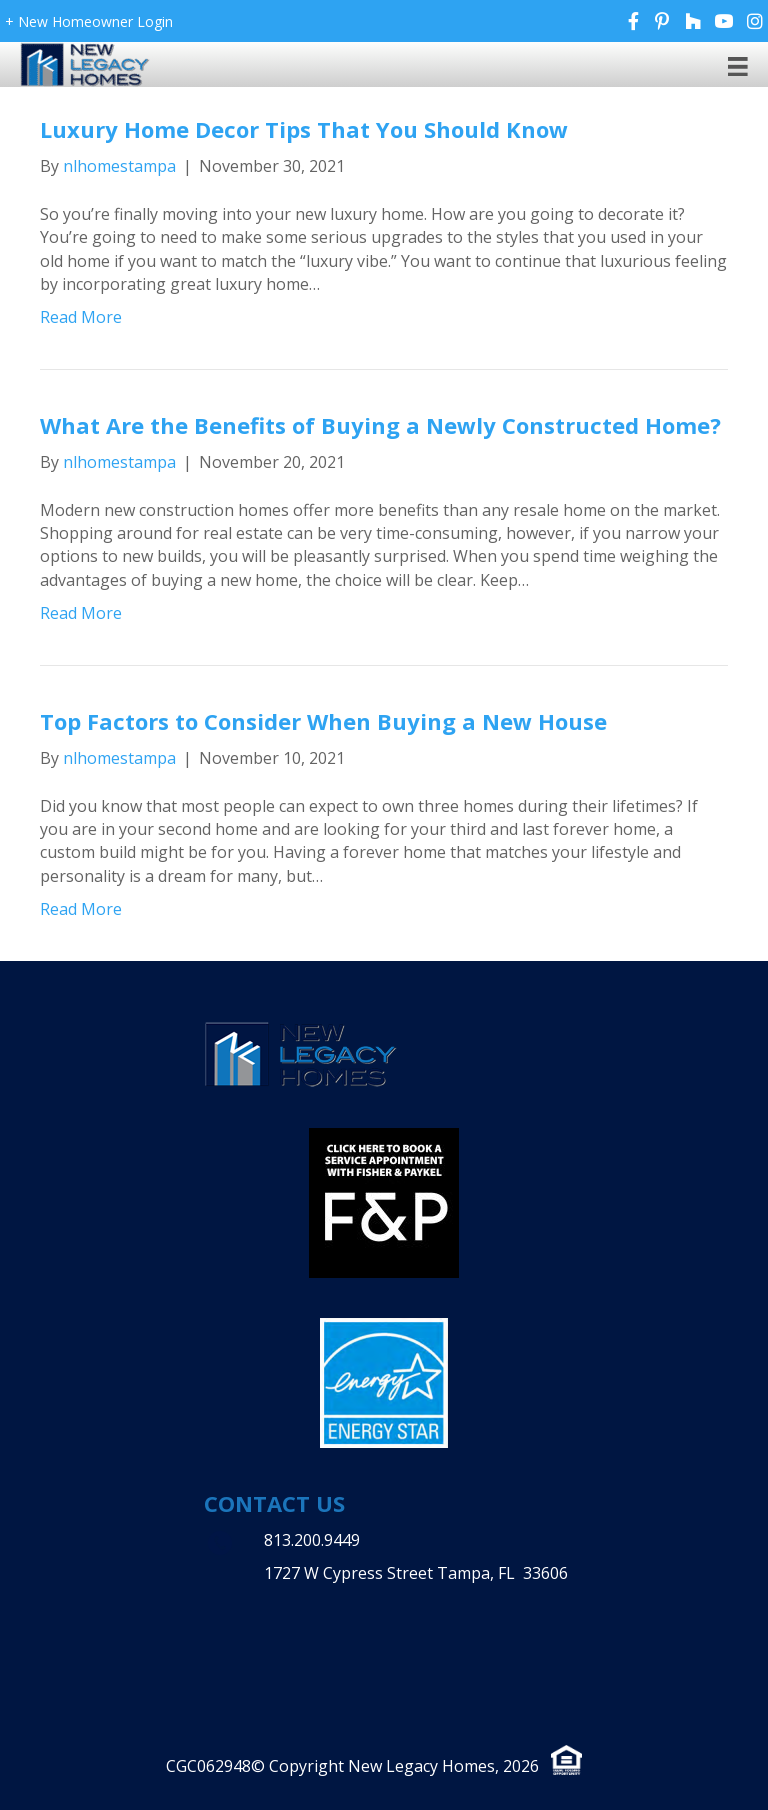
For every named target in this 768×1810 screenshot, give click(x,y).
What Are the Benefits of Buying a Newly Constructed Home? (380, 425)
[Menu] (738, 65)
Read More (81, 317)
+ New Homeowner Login (89, 21)
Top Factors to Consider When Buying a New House (323, 721)
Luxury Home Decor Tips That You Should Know (304, 129)
